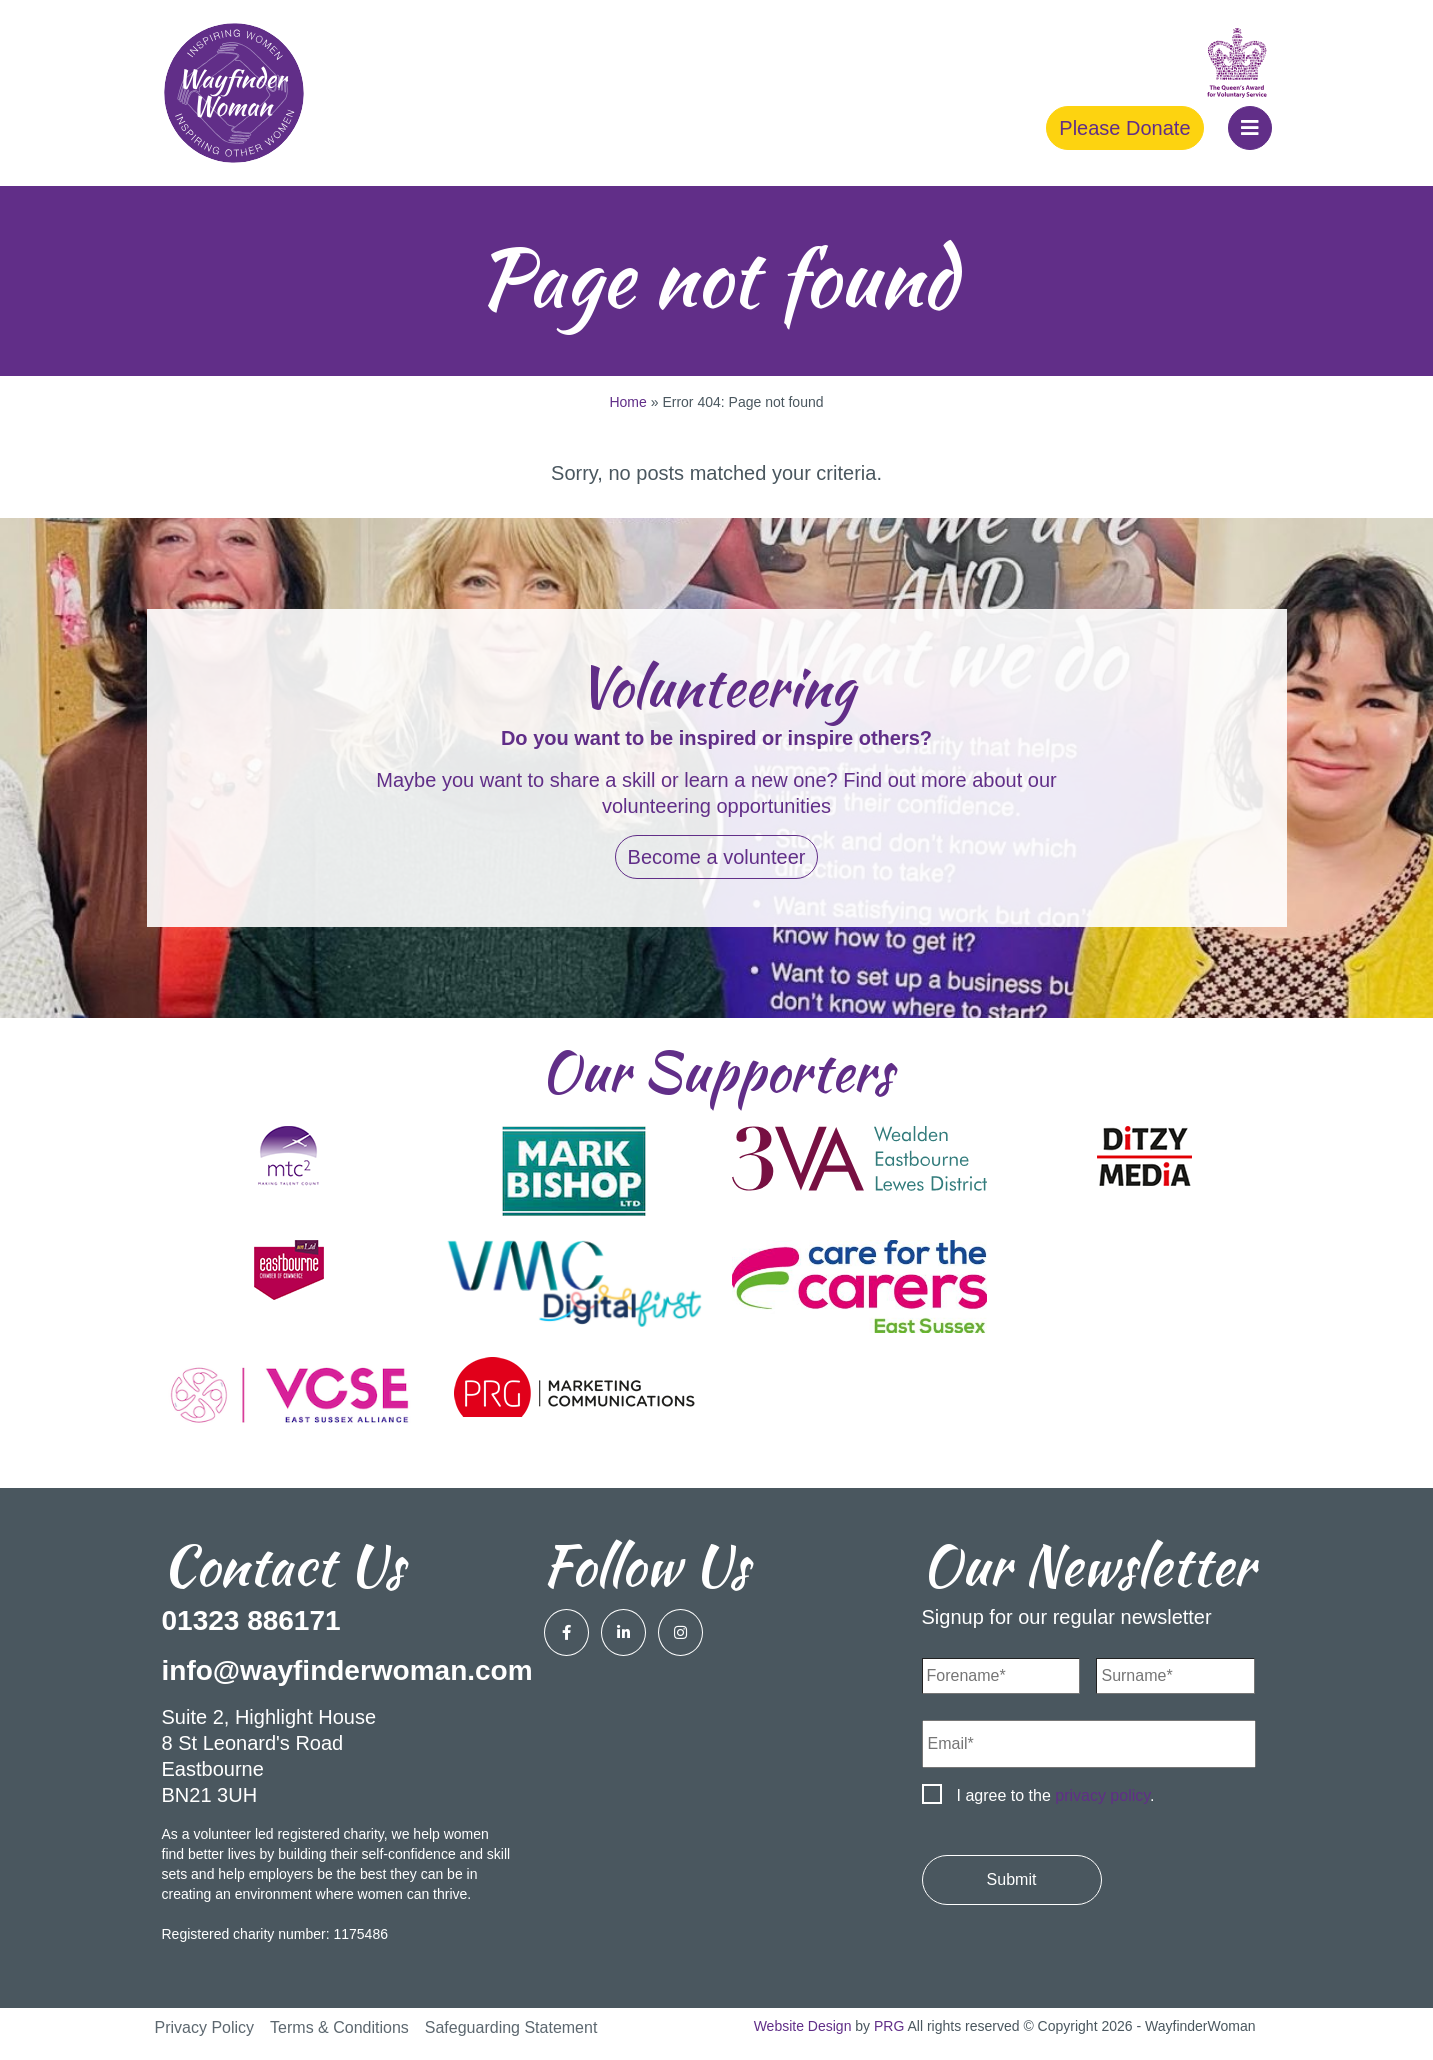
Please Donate (1124, 128)
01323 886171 (251, 1620)
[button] (1250, 128)
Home (627, 402)
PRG (889, 2026)
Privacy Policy (205, 2027)
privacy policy (1102, 1795)
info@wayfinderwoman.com (347, 1670)
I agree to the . (1056, 1795)
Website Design (803, 2026)
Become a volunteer (717, 857)
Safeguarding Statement (511, 2027)
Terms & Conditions (339, 2027)
